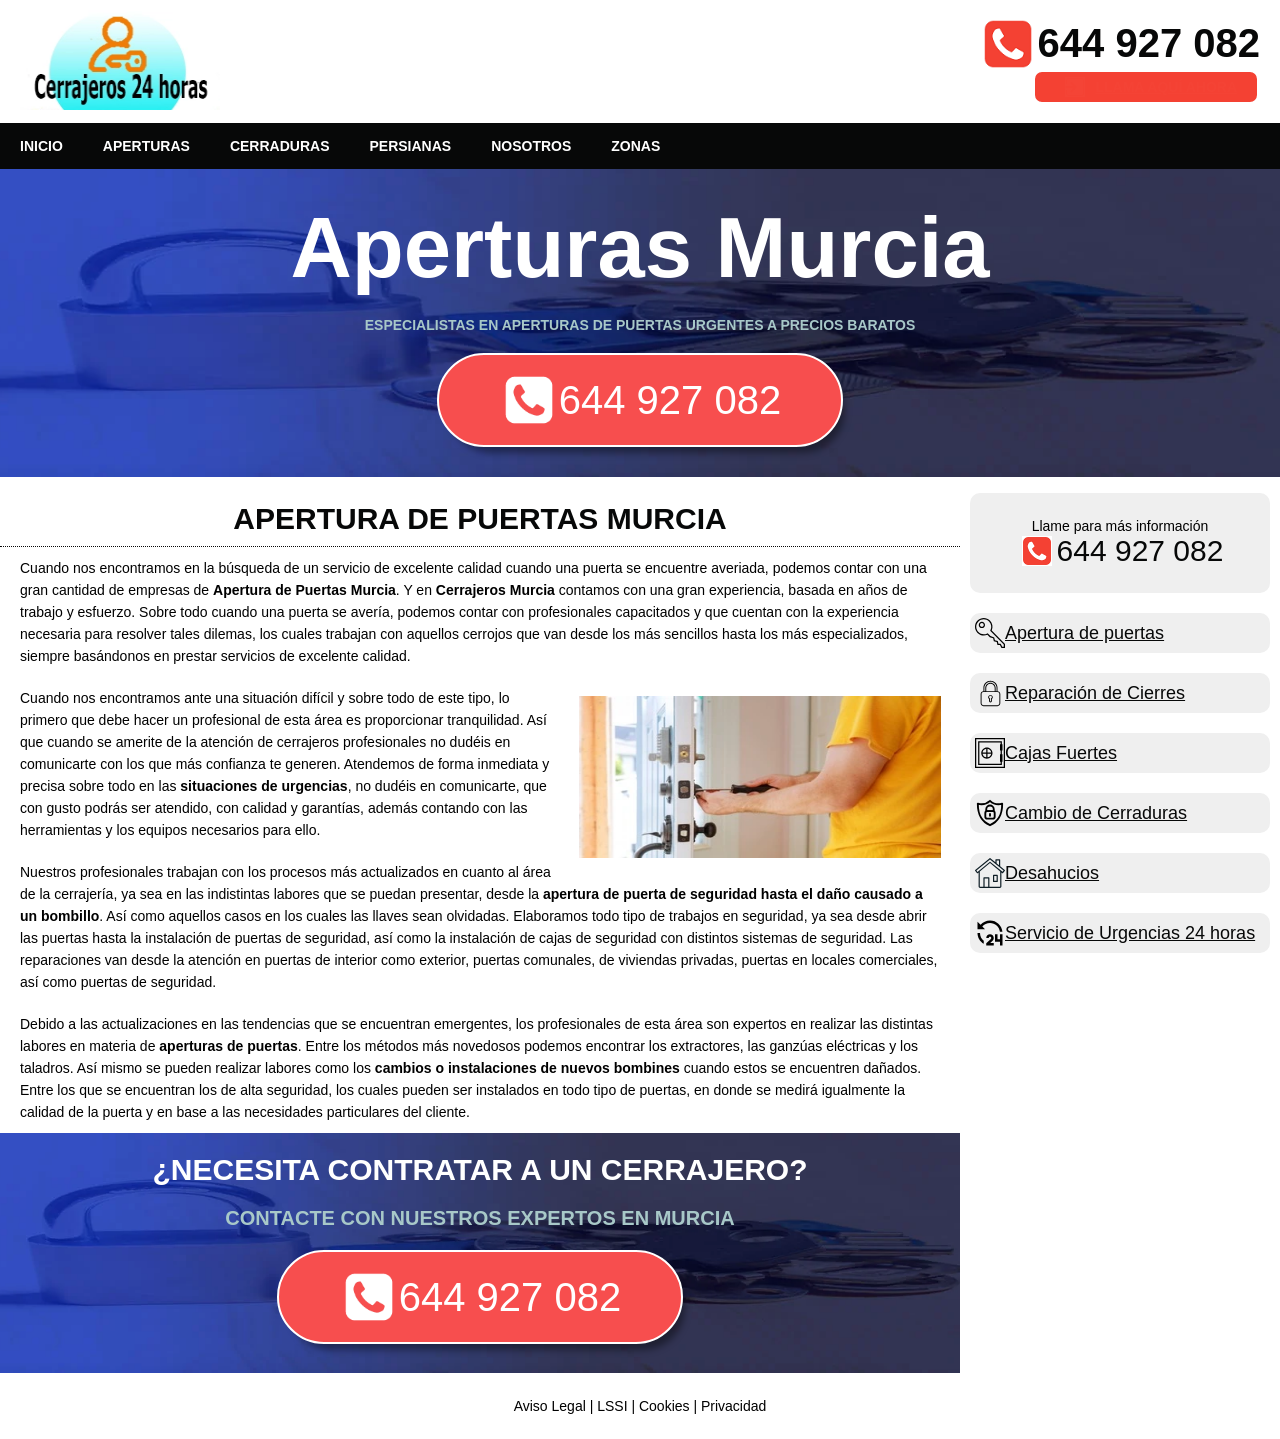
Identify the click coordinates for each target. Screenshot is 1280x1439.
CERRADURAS (280, 146)
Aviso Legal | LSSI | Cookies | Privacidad (640, 1406)
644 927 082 (1149, 43)
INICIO (41, 146)
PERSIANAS (410, 146)
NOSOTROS (531, 146)
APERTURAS (146, 146)
